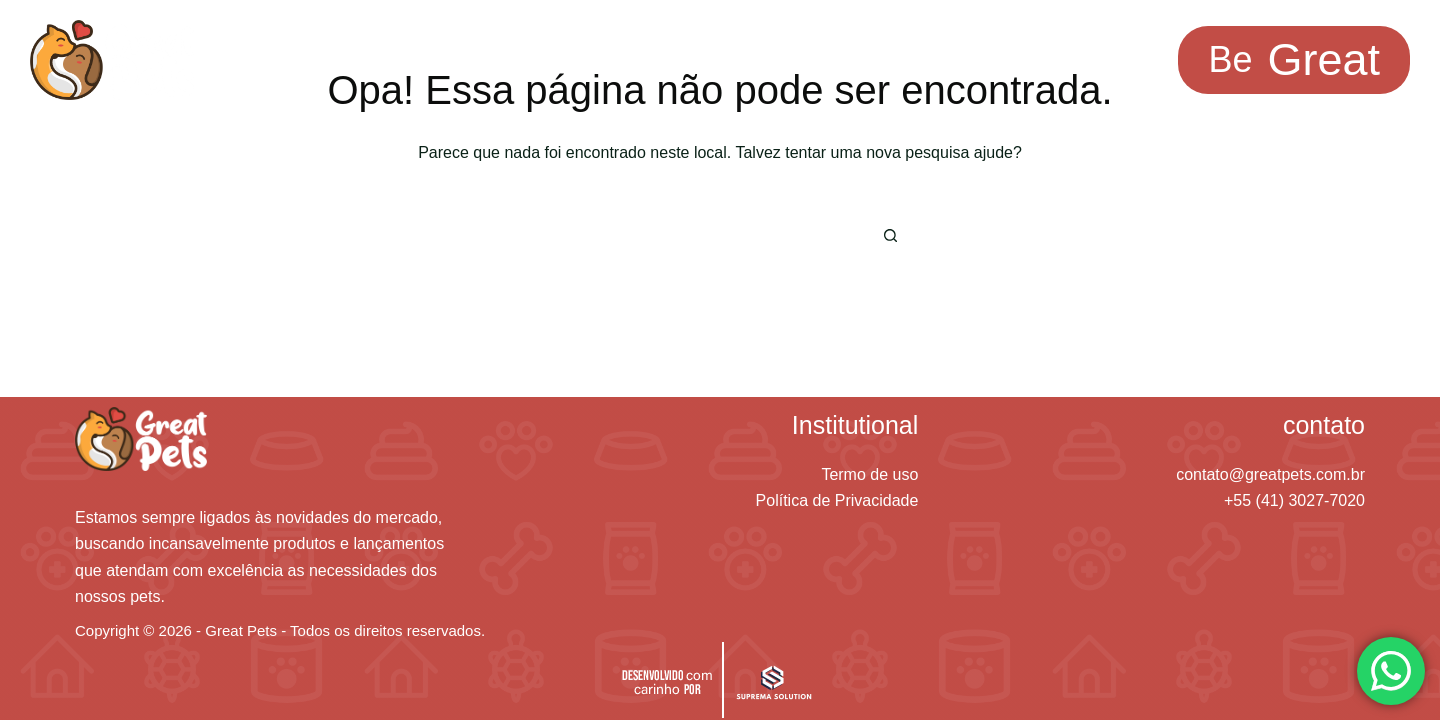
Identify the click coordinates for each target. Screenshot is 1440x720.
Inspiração (488, 59)
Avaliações (797, 59)
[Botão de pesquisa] (890, 236)
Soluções (337, 59)
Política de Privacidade (837, 500)
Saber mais (641, 59)
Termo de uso (869, 474)
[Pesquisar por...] (690, 236)
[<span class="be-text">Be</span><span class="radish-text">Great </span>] (1294, 60)
